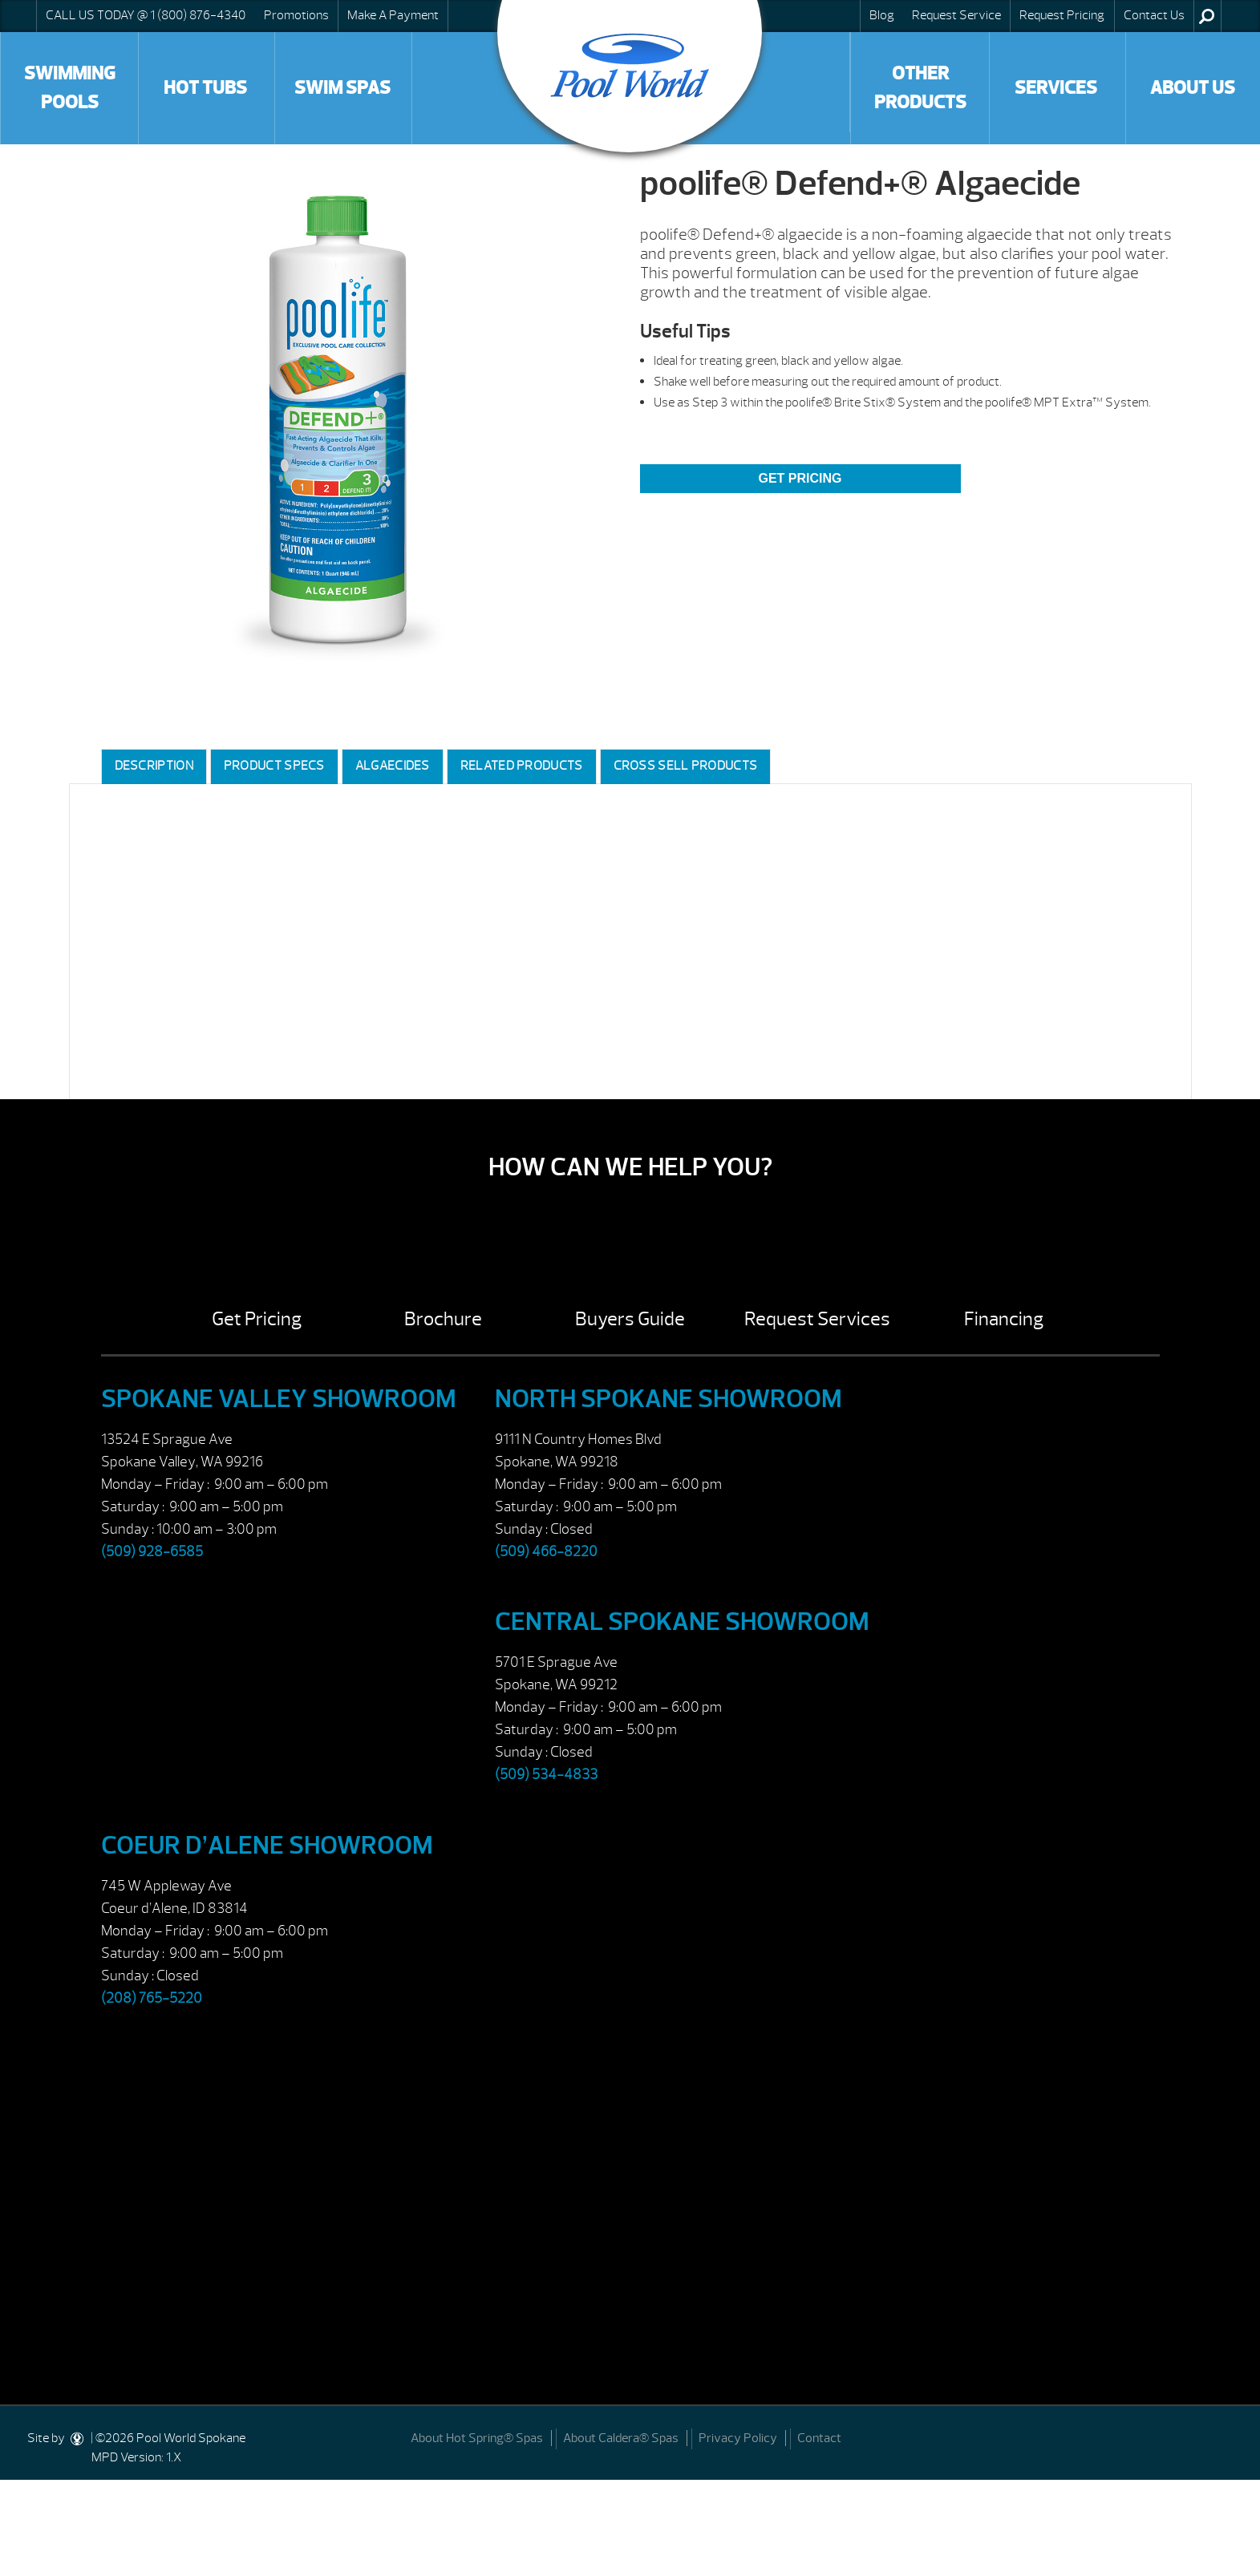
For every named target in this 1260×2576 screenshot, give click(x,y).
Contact (819, 2438)
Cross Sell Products (686, 766)
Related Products (521, 766)
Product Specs (274, 766)
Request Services (817, 1319)
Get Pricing (799, 478)
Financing (1003, 1319)
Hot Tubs (205, 87)
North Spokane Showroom (668, 1398)
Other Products (920, 88)
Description (154, 766)
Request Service (956, 15)
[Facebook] (1229, 2437)
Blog (881, 15)
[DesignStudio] (77, 2438)
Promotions (296, 15)
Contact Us (1154, 15)
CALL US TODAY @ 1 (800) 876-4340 (145, 15)
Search (1207, 16)
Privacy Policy (738, 2438)
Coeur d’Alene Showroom (267, 1845)
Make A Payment (393, 15)
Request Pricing (1061, 15)
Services (1056, 87)
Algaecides (392, 766)
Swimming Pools (69, 88)
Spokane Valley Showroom (278, 1398)
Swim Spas (342, 87)
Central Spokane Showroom (682, 1621)
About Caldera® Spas (621, 2438)
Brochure (443, 1319)
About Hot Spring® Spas (477, 2438)
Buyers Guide (630, 1319)
